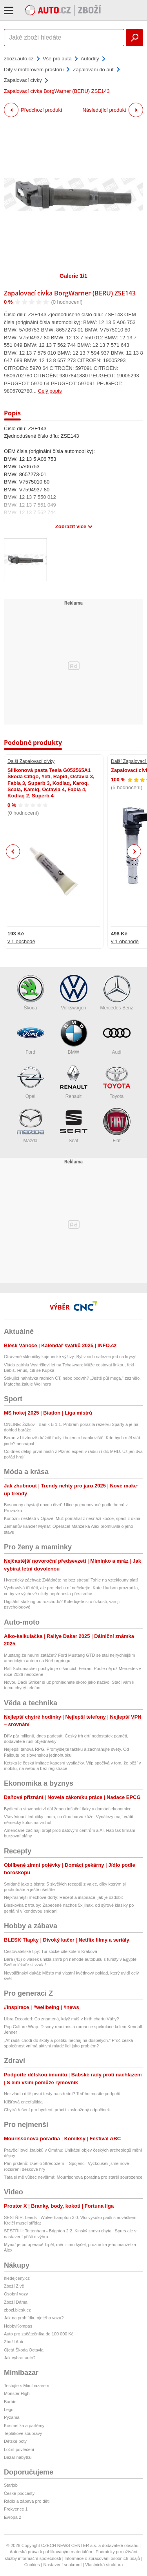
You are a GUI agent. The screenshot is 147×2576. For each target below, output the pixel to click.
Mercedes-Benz (116, 993)
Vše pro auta (57, 59)
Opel (30, 1081)
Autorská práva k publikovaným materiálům (51, 2551)
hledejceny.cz (17, 2278)
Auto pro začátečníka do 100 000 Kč (38, 2333)
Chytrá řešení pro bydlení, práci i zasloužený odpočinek (57, 2109)
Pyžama (12, 2417)
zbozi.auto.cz (19, 59)
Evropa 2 (12, 2517)
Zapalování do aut (93, 69)
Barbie (10, 2401)
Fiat (117, 1125)
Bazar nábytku (17, 2457)
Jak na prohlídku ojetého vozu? (34, 2317)
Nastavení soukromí (62, 2564)
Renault (73, 1081)
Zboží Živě (14, 2286)
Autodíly (90, 59)
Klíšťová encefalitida (23, 2102)
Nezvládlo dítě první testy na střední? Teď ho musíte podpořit (62, 2093)
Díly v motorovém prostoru (34, 69)
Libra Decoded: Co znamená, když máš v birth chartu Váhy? (61, 2018)
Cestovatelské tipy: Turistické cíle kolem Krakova (50, 1951)
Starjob (11, 2485)
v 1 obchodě (21, 941)
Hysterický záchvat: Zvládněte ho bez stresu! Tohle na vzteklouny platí (71, 1580)
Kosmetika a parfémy (24, 2425)
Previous (13, 851)
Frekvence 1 (16, 2509)
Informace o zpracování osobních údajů (102, 2558)
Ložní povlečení (19, 2449)
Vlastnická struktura (104, 2564)
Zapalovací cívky (23, 80)
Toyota (117, 1081)
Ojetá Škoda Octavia (24, 2350)
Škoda (30, 993)
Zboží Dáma (15, 2302)
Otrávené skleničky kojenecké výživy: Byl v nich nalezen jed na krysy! (70, 1356)
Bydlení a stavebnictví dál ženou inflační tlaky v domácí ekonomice (67, 1808)
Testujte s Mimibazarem (26, 2385)
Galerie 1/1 (73, 276)
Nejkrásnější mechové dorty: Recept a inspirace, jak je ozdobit (63, 1897)
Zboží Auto (14, 2341)
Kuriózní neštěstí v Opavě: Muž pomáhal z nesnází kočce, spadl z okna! (73, 1518)
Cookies (32, 2564)
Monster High (16, 2393)
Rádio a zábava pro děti (26, 2501)
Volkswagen (73, 993)
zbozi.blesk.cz (17, 2310)
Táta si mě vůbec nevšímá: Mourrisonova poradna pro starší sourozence (73, 2177)
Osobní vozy (16, 2294)
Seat (73, 1125)
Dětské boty (15, 2441)
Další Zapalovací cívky (30, 761)
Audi (117, 1037)
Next (134, 851)
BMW (73, 1037)
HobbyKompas (18, 2326)
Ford (30, 1037)
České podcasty (19, 2493)
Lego (8, 2409)
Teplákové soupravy (23, 2433)
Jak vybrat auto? (20, 2357)
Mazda (30, 1125)
